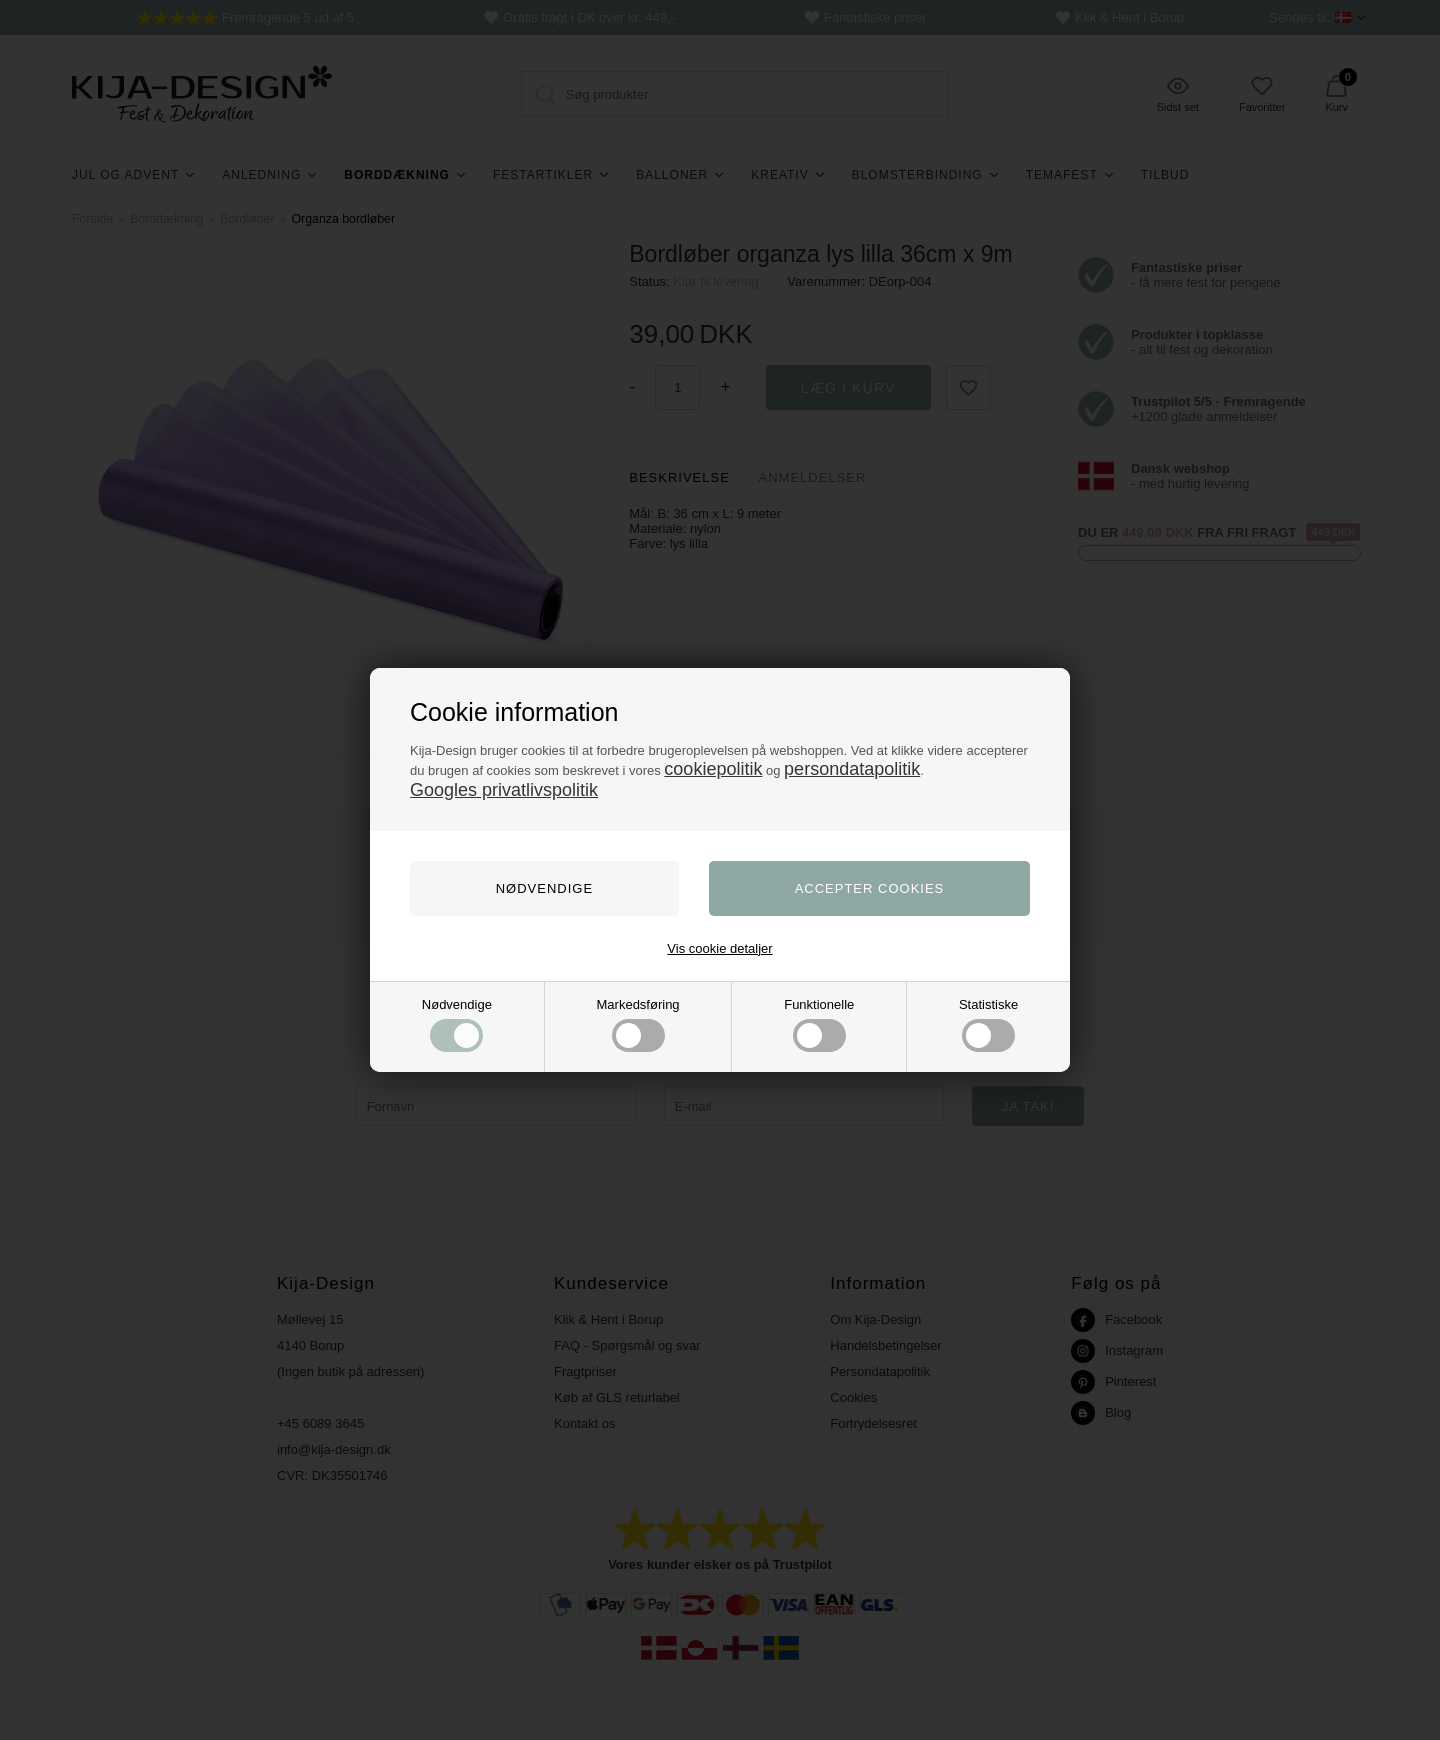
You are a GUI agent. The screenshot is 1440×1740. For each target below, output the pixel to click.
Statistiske (988, 1024)
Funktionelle (819, 1024)
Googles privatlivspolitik (504, 790)
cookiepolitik (713, 769)
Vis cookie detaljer (719, 948)
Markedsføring (638, 1024)
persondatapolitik (852, 769)
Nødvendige (457, 1024)
